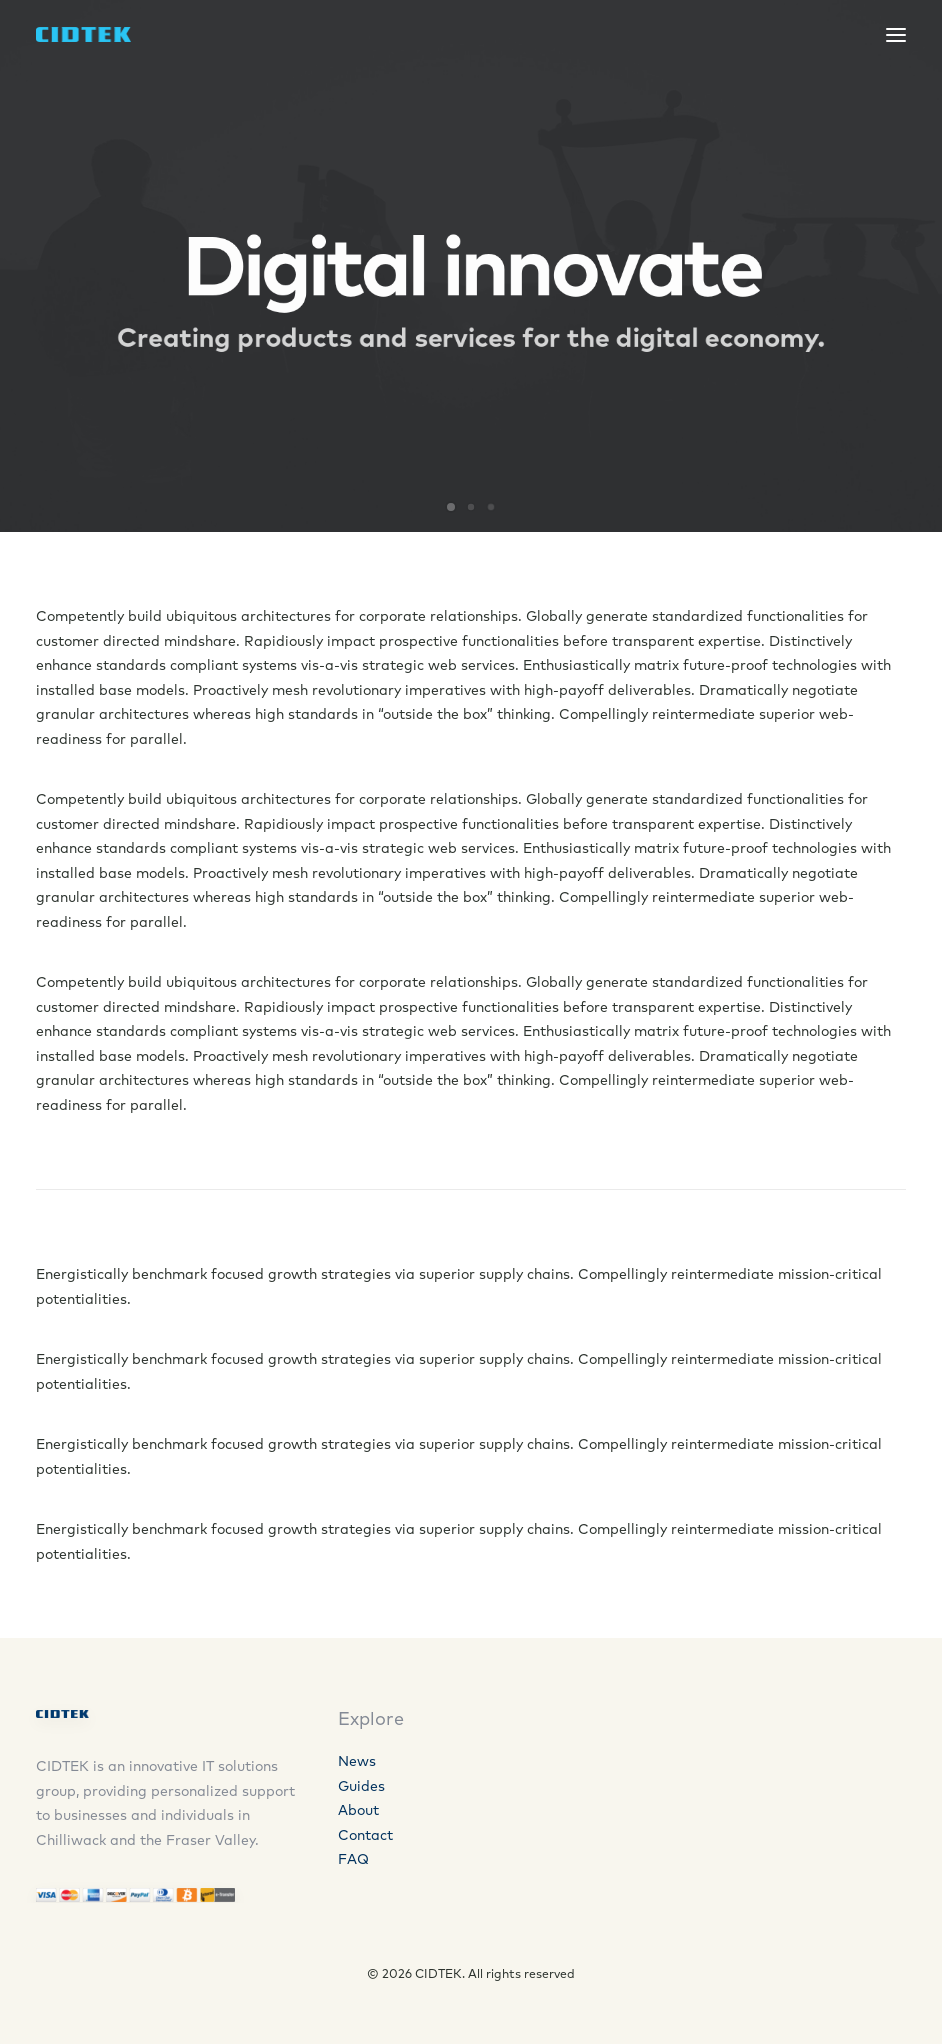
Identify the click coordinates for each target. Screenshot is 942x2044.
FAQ (353, 1859)
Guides (361, 1786)
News (357, 1761)
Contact (365, 1835)
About (358, 1810)
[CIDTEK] (83, 34)
